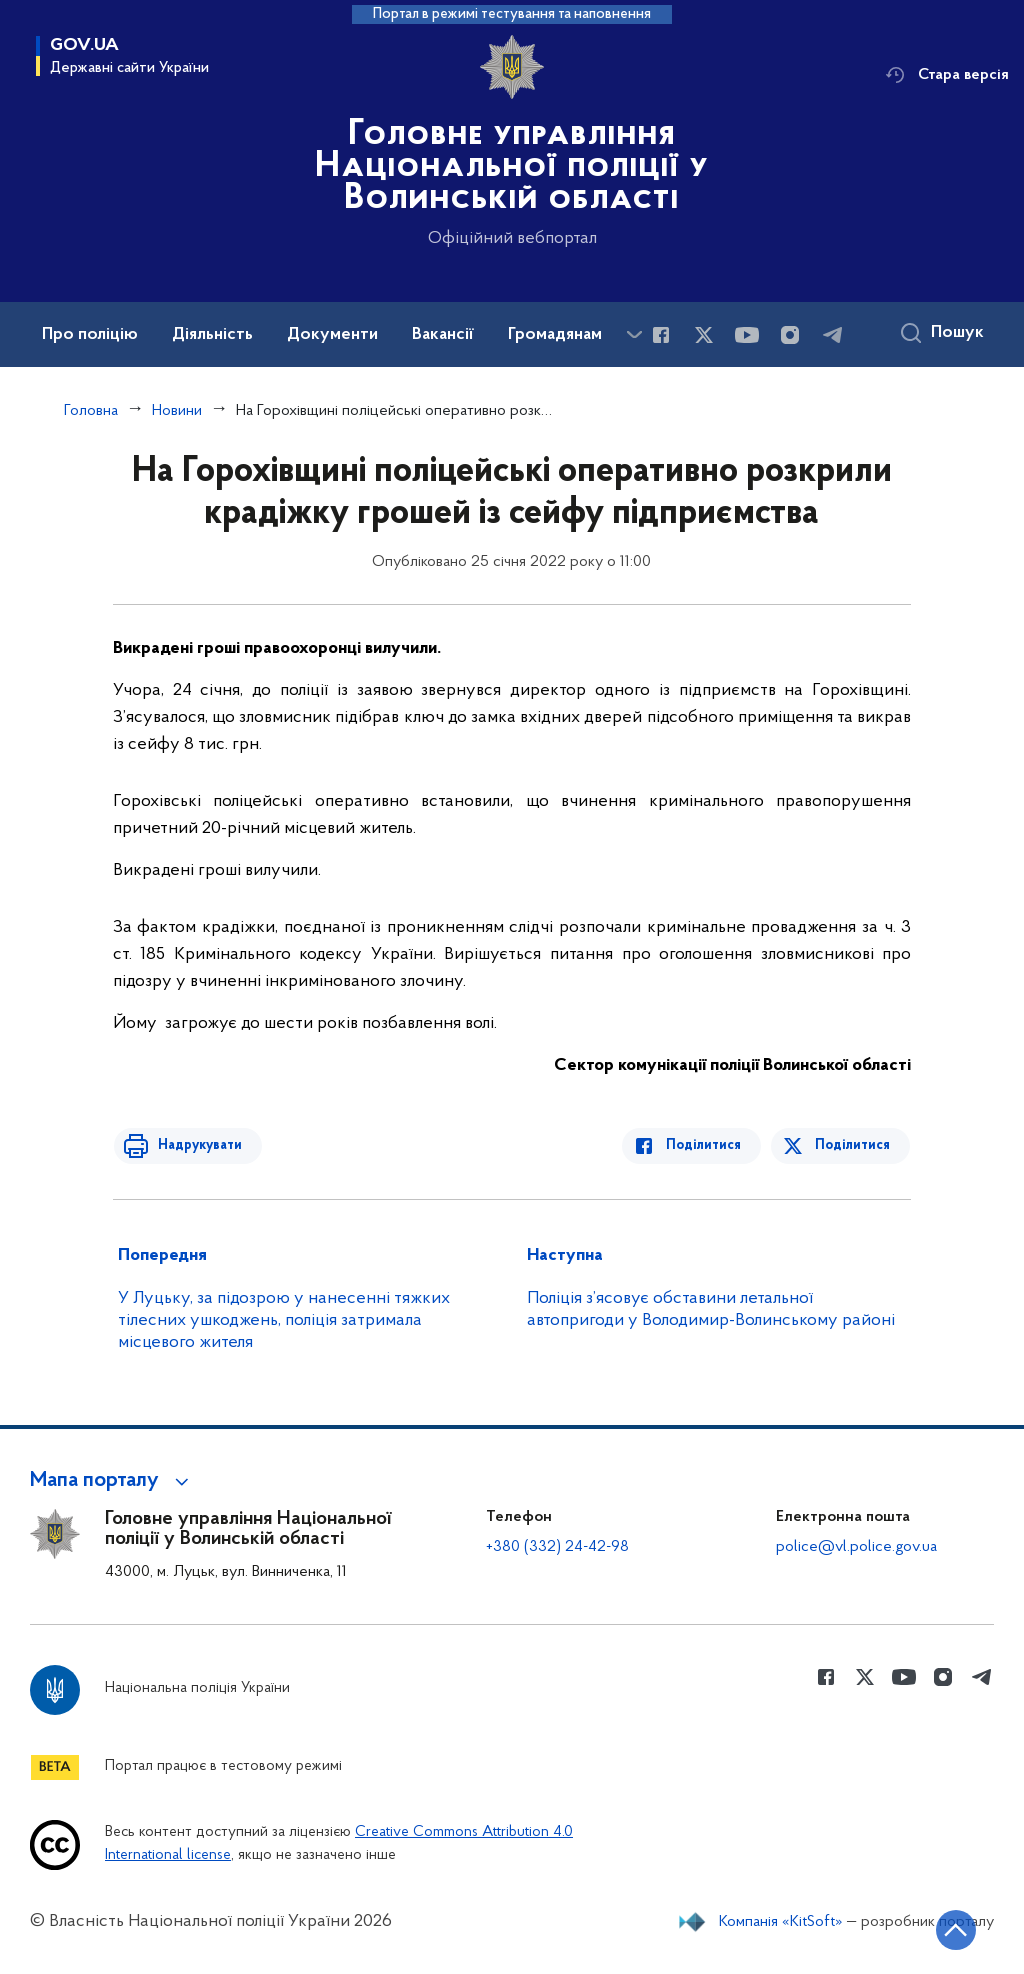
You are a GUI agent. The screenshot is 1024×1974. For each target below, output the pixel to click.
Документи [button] (332, 335)
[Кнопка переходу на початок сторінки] (949, 1929)
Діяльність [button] (212, 335)
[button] (112, 1481)
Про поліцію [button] (90, 335)
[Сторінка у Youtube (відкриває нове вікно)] (747, 335)
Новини (177, 411)
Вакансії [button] (443, 335)
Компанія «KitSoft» (781, 1922)
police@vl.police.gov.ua (856, 1547)
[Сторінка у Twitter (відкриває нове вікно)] (704, 335)
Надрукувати (195, 1145)
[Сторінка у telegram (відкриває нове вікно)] (833, 335)
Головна (91, 411)
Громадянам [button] (555, 335)
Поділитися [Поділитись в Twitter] (853, 1145)
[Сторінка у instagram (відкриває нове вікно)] (790, 335)
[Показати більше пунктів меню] (634, 334)
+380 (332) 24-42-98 (557, 1547)
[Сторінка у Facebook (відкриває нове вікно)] (661, 335)
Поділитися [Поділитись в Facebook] (708, 1145)
